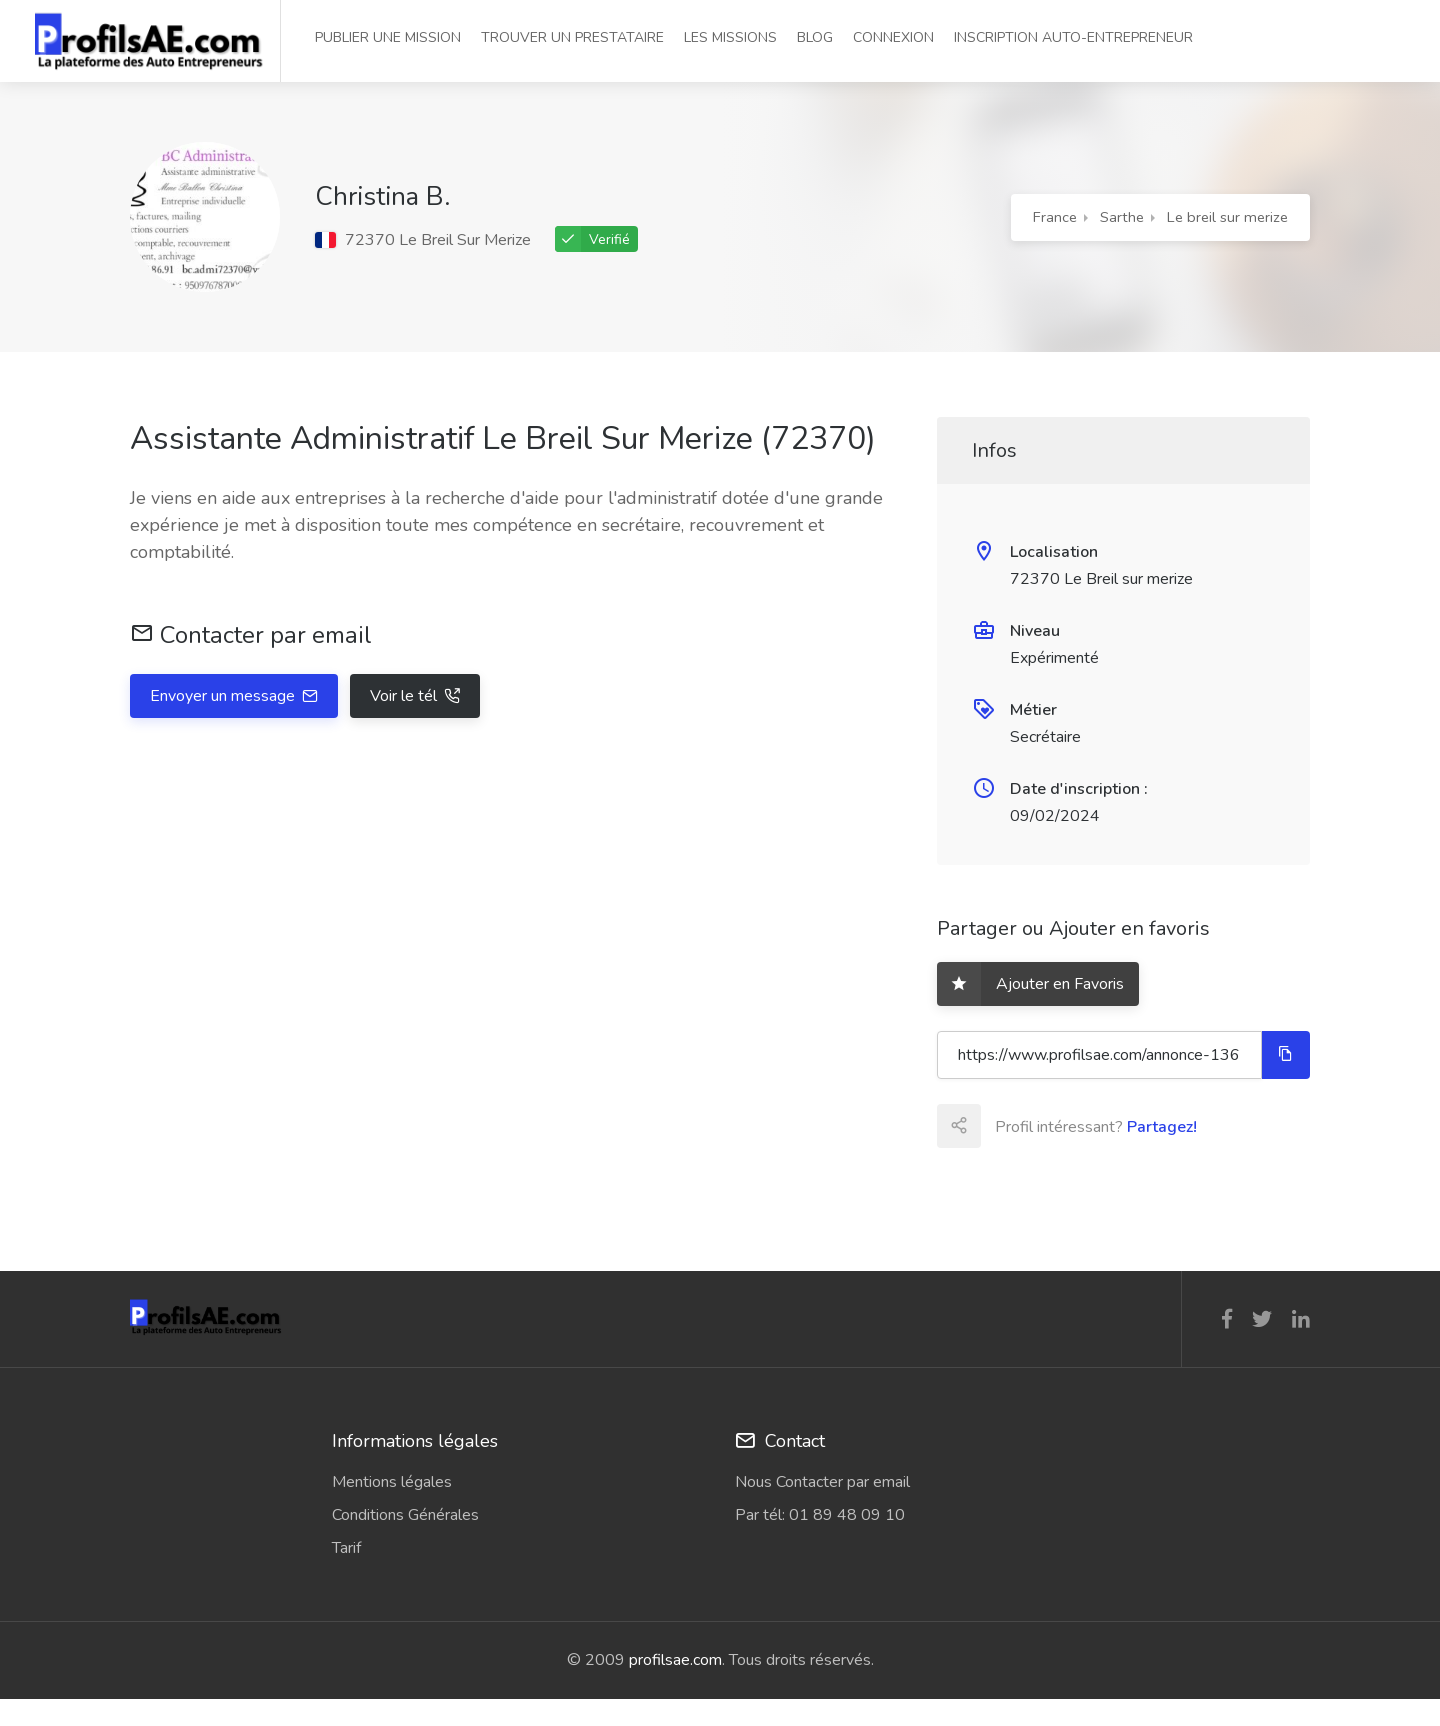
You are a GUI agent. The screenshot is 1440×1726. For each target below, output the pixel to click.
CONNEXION (893, 37)
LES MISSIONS (730, 37)
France (1055, 217)
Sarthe (1122, 217)
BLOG (815, 37)
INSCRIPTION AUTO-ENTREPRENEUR (1073, 37)
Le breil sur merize (1227, 217)
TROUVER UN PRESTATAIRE (572, 37)
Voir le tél (405, 696)
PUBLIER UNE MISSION (388, 37)
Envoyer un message (224, 696)
